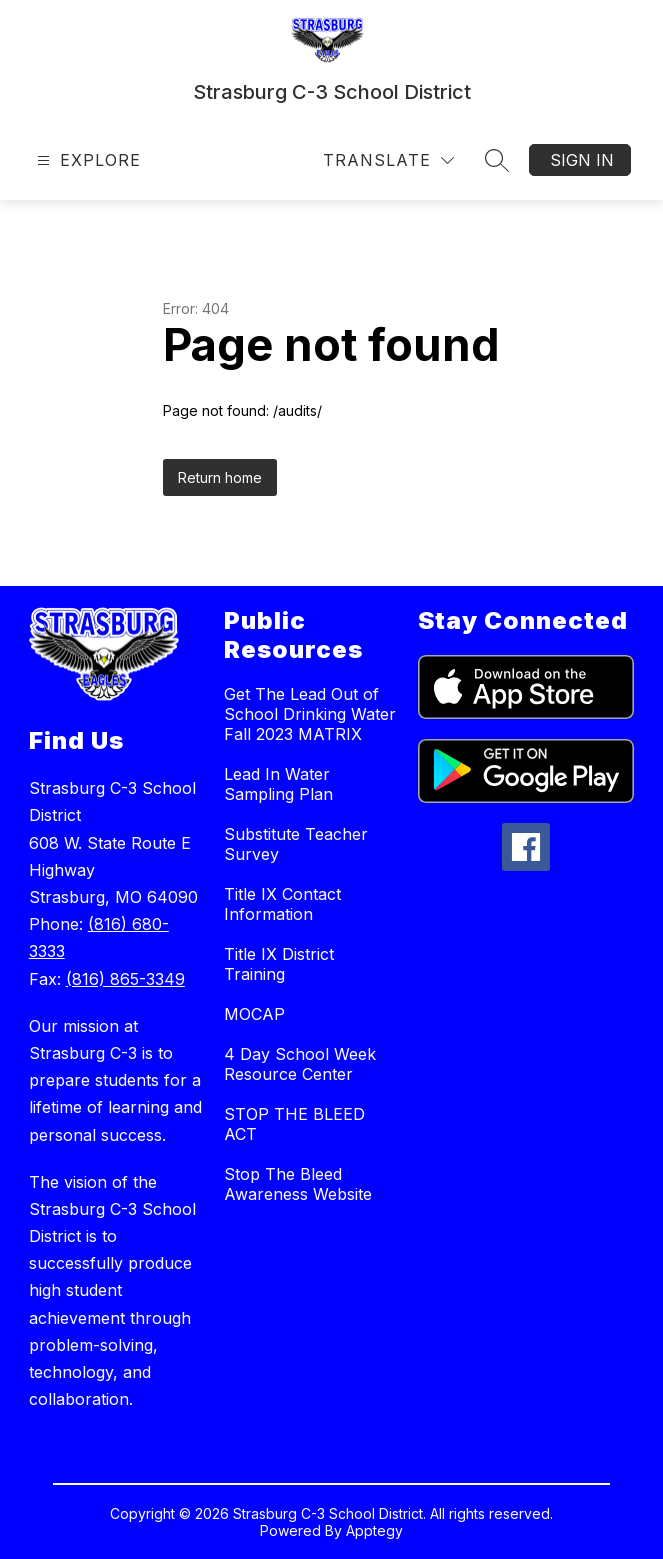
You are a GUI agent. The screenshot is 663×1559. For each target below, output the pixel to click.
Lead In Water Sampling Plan (278, 784)
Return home (220, 477)
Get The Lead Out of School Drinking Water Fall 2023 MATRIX (310, 714)
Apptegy (374, 1530)
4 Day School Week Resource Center (300, 1064)
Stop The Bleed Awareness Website (298, 1184)
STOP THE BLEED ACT (294, 1124)
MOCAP (254, 1014)
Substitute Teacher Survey (296, 844)
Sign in (582, 160)
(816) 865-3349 (125, 979)
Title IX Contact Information (282, 904)
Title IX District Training (279, 964)
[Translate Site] (388, 160)
